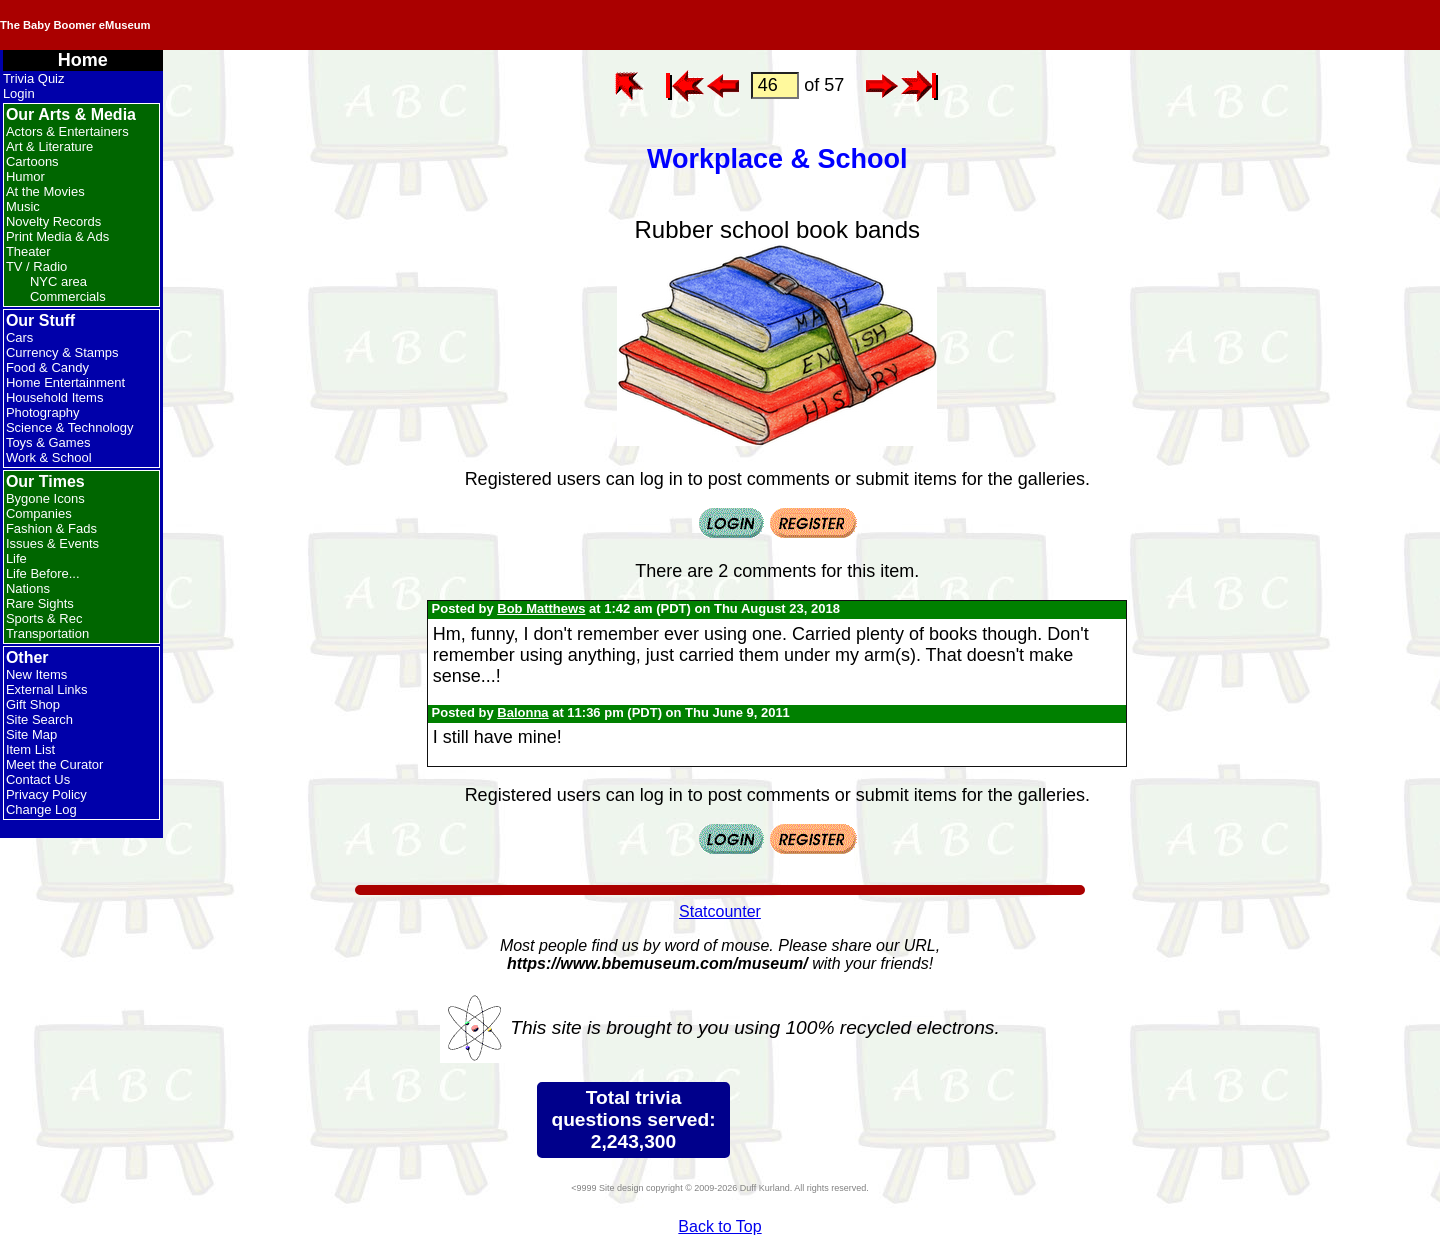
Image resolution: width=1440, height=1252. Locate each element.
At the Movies (45, 191)
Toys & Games (48, 442)
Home (83, 60)
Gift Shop (33, 704)
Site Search (39, 719)
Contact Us (38, 779)
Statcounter (720, 911)
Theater (28, 251)
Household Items (55, 397)
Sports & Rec (44, 618)
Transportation (47, 633)
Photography (43, 412)
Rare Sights (40, 603)
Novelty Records (53, 221)
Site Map (31, 734)
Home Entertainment (65, 382)
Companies (39, 513)
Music (23, 206)
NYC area (58, 281)
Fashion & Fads (51, 528)
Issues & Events (52, 543)
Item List (30, 749)
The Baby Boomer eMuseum (269, 25)
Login (19, 93)
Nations (28, 588)
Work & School (49, 457)
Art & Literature (49, 146)
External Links (47, 689)
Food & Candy (47, 367)
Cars (19, 337)
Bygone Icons (45, 498)
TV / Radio (36, 266)
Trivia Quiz (34, 78)
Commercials (68, 296)
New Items (36, 674)
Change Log (41, 809)
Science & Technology (70, 427)
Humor (25, 176)
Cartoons (32, 161)
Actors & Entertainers (67, 131)
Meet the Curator (55, 764)
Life (16, 558)
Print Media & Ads (57, 236)
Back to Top (719, 1226)
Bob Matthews (541, 608)
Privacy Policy (46, 794)
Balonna (522, 712)
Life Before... (43, 573)
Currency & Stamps (62, 352)
